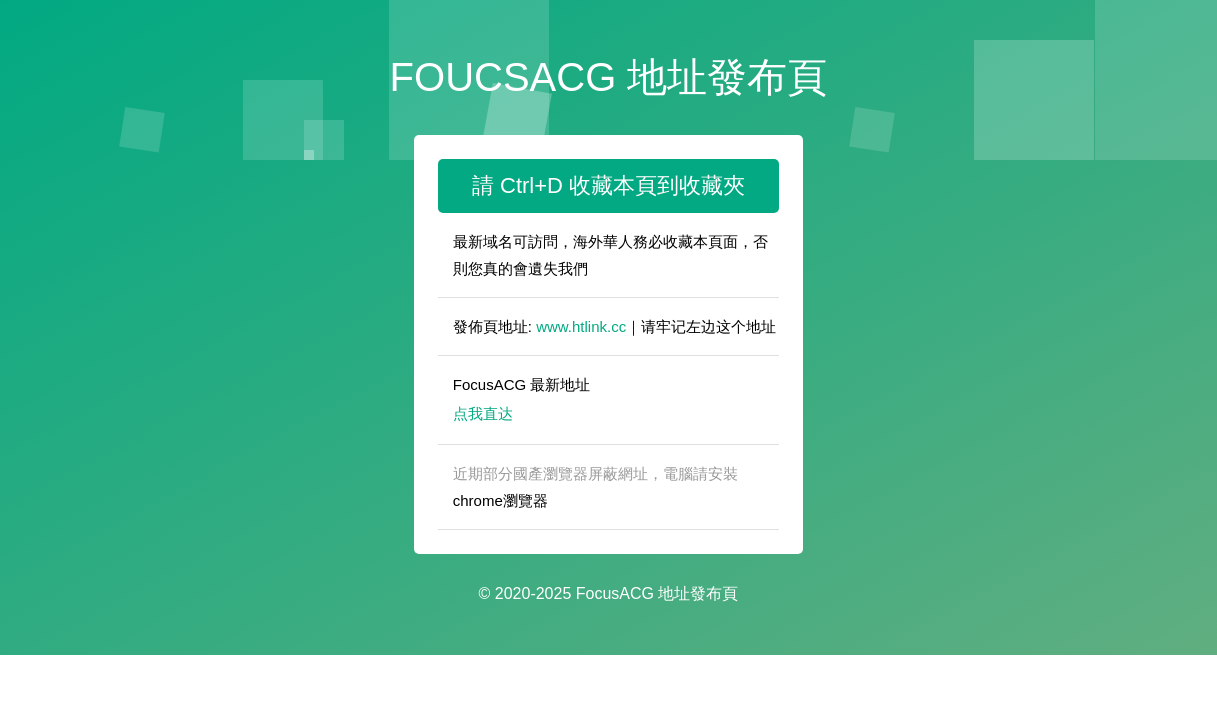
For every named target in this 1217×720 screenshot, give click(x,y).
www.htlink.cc (581, 326)
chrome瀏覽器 (500, 500)
